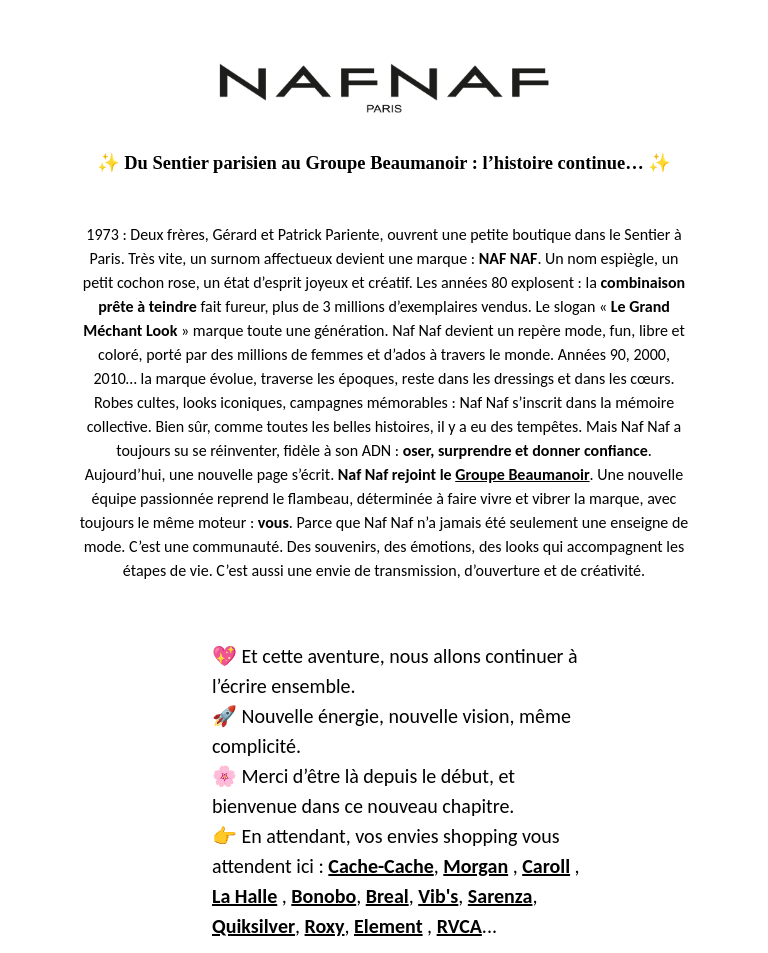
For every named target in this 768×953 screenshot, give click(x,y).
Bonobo (323, 896)
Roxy (325, 926)
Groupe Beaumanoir (522, 474)
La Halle (244, 896)
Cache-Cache (380, 866)
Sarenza (500, 896)
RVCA (459, 926)
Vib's (438, 896)
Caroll (546, 866)
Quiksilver (253, 926)
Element (388, 926)
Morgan (475, 866)
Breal (387, 896)
